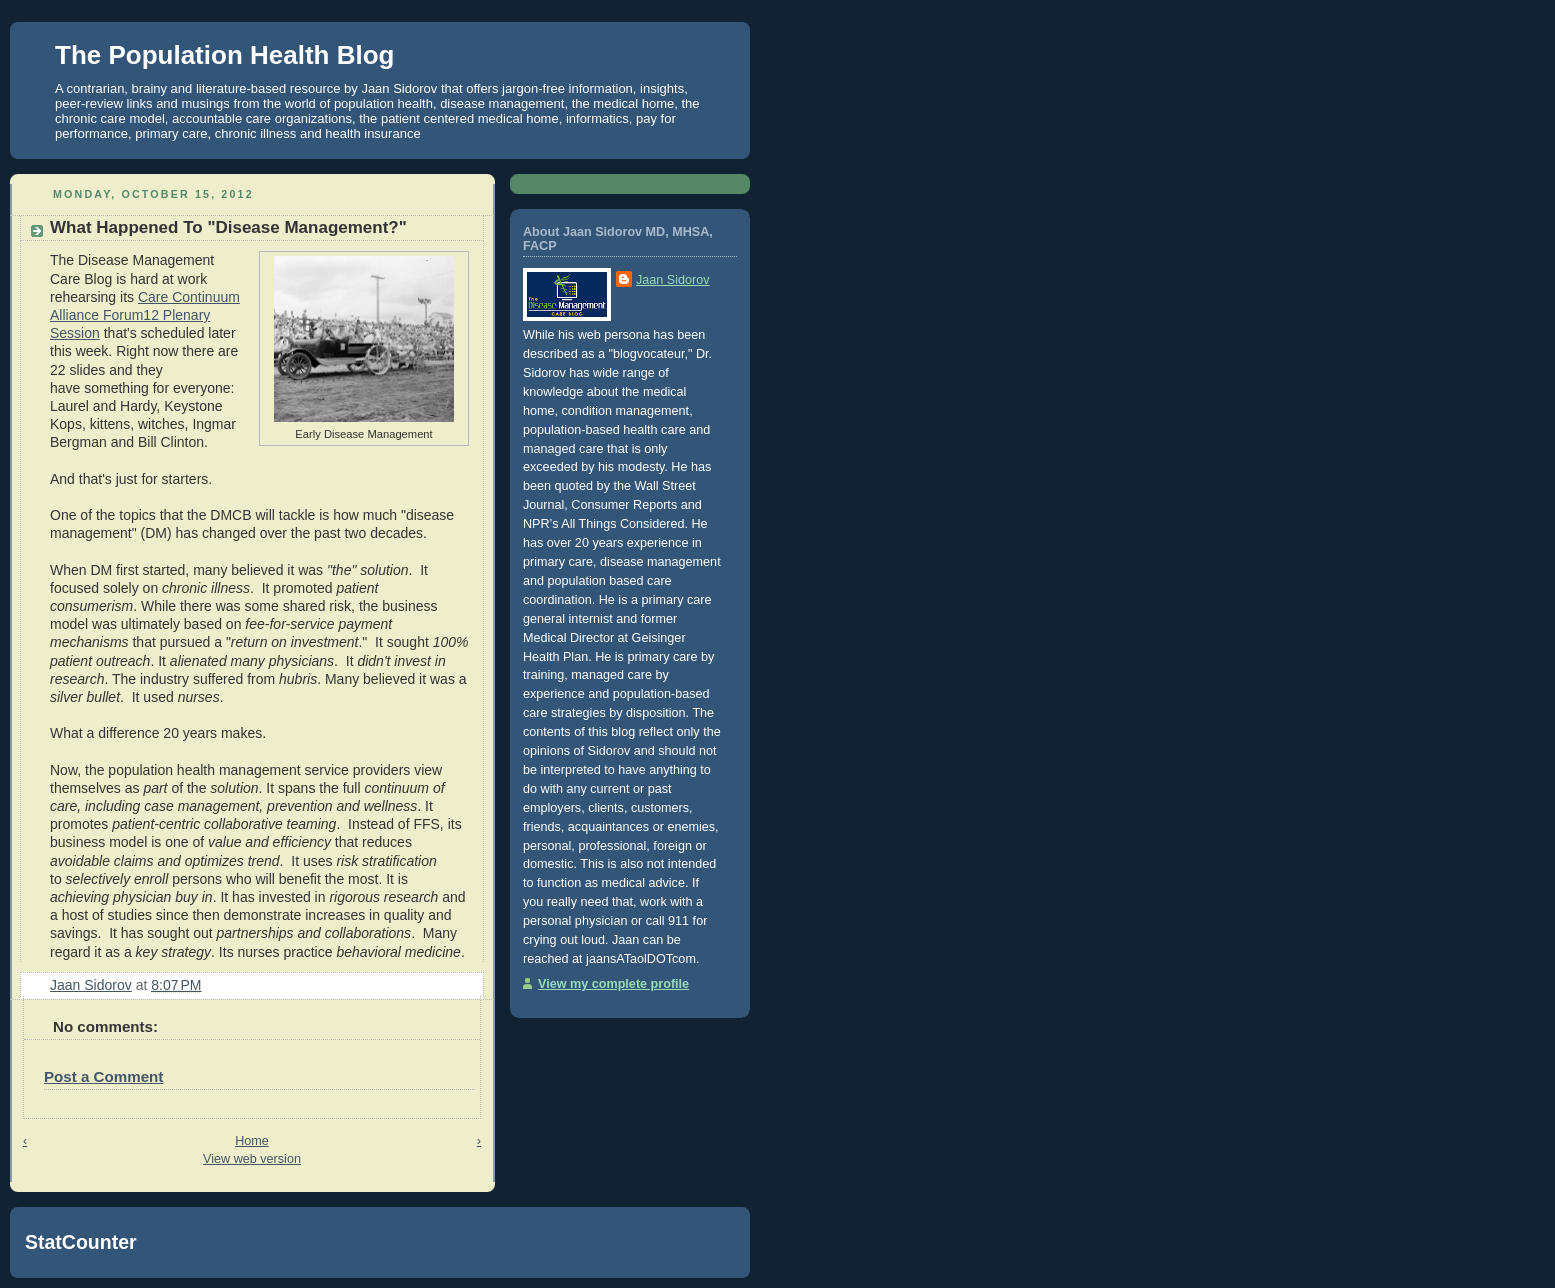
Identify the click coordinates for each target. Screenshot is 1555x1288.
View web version (252, 1159)
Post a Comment (103, 1076)
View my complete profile (613, 984)
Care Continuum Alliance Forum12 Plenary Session (145, 315)
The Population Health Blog (224, 55)
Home (252, 1141)
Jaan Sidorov (673, 280)
